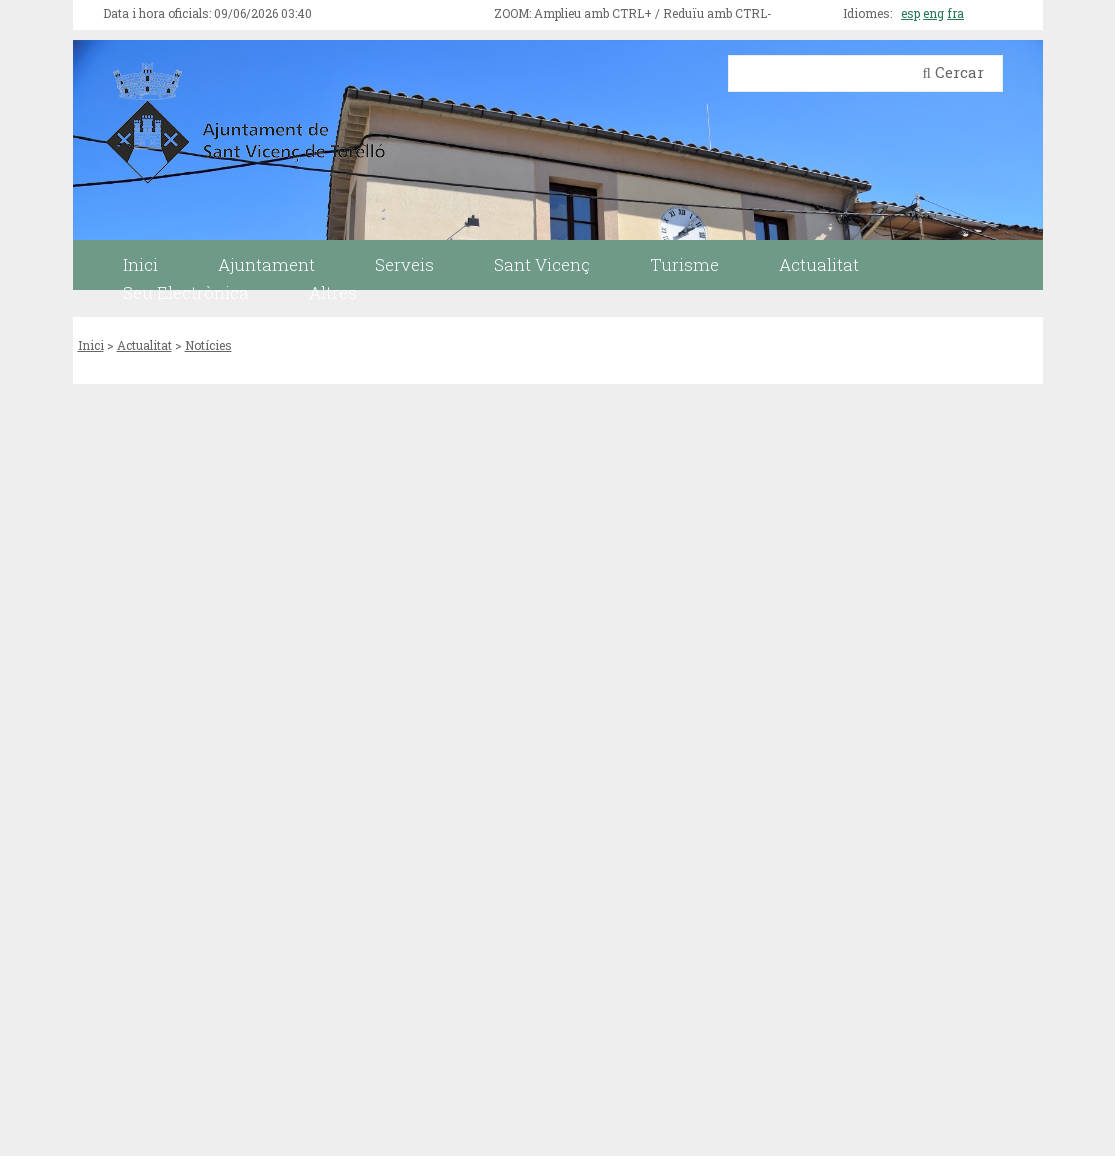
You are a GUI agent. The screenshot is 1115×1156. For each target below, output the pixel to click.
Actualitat (144, 345)
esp (910, 13)
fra (955, 13)
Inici (91, 345)
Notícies (208, 345)
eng (933, 13)
